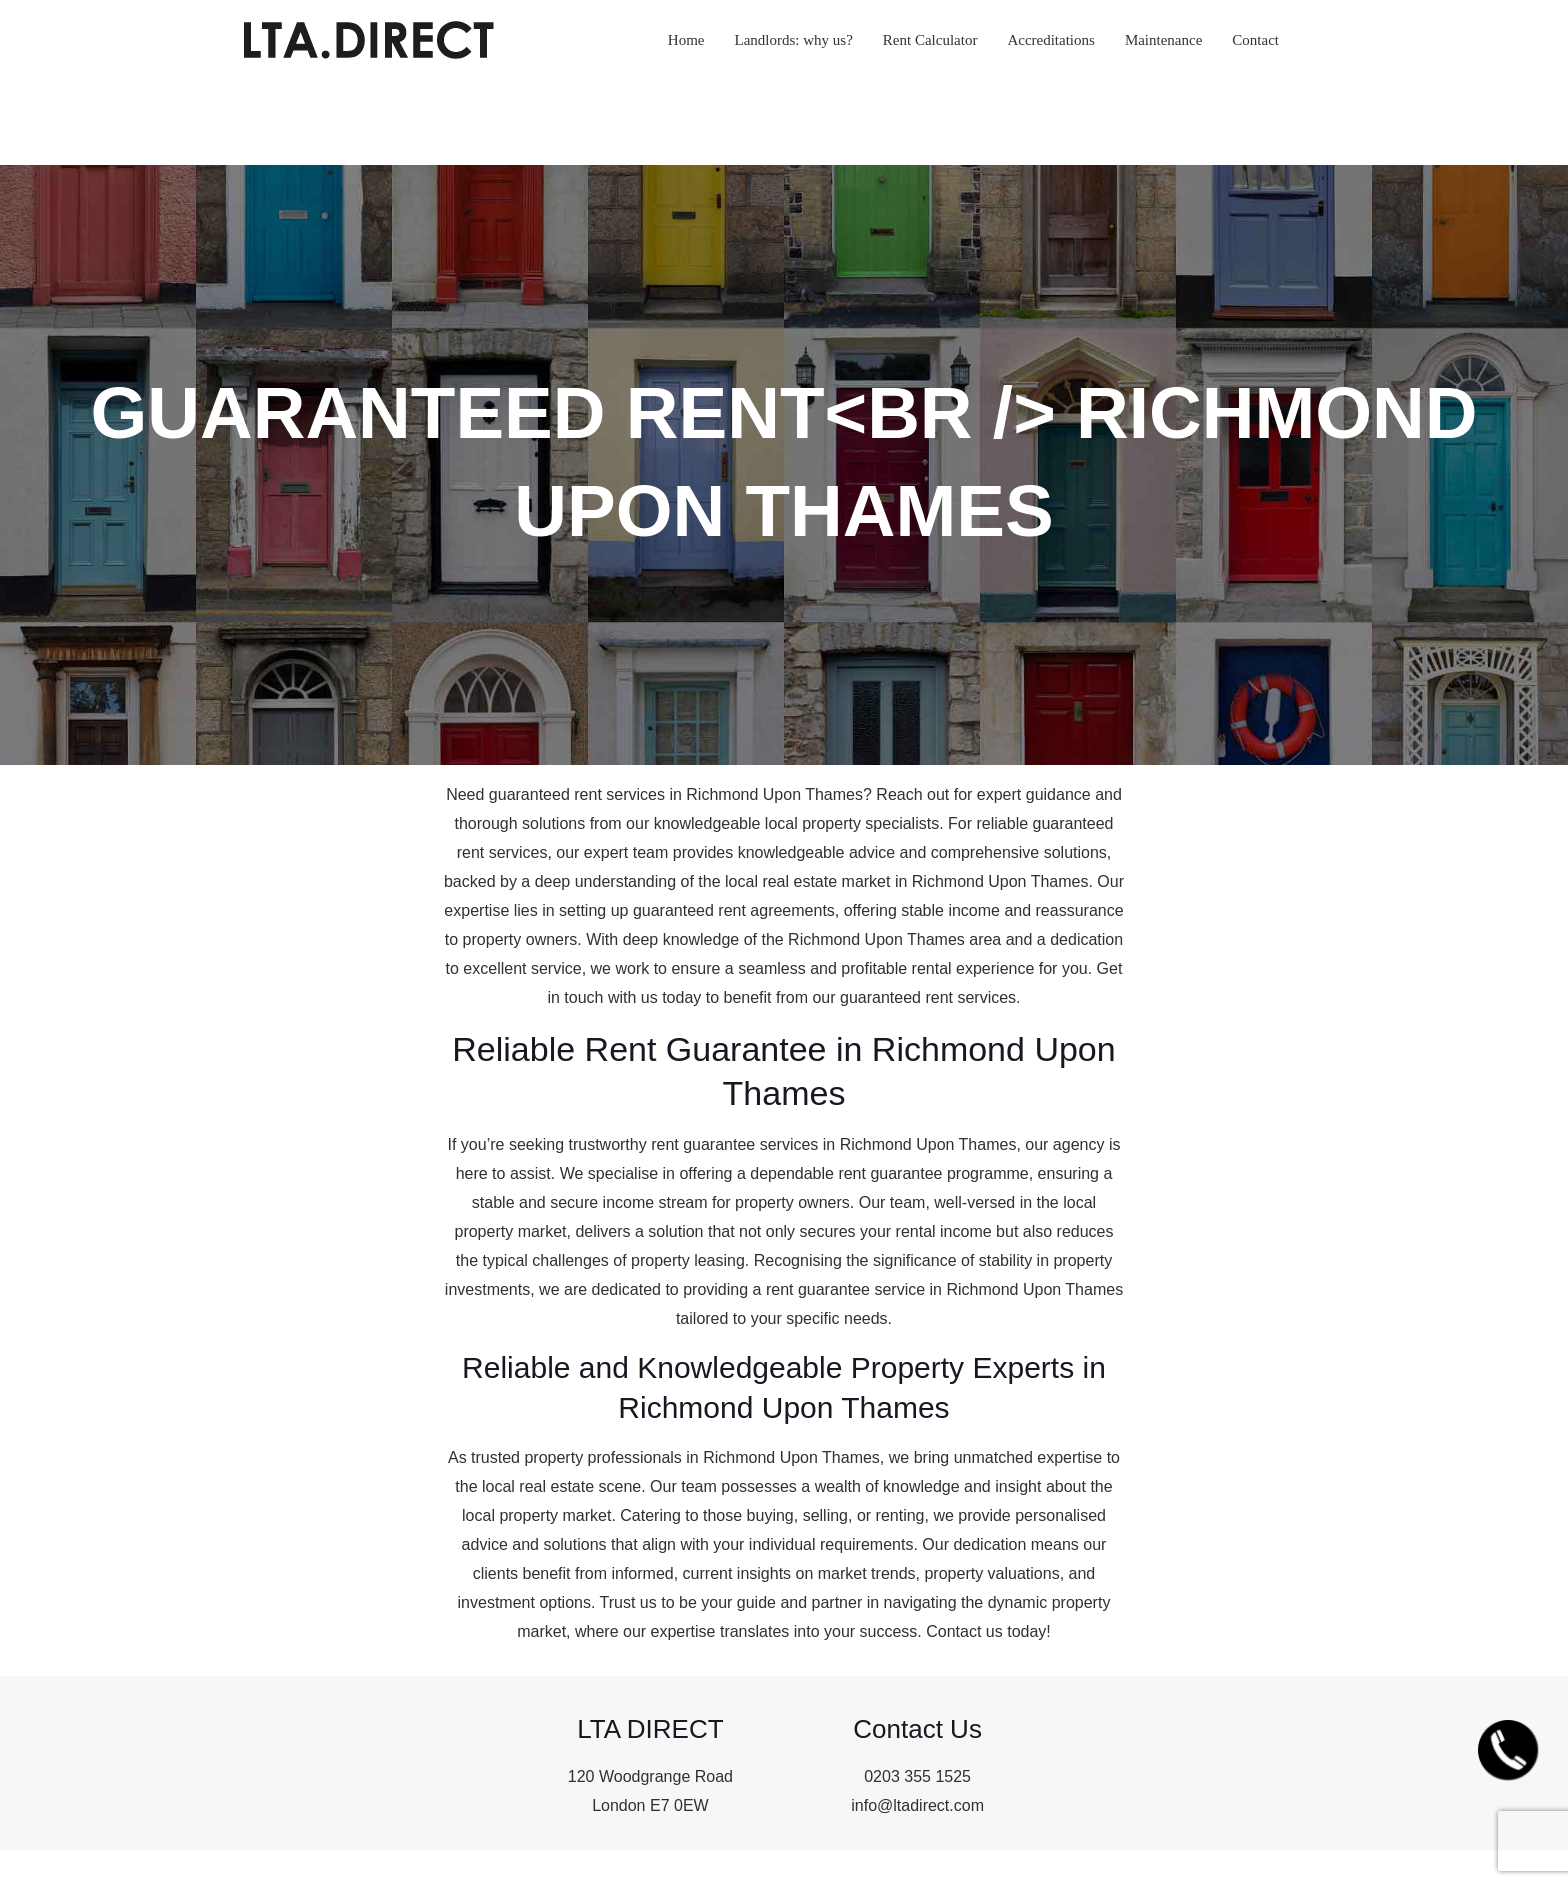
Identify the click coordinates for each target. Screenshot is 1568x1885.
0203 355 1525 (917, 1776)
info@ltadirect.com (917, 1805)
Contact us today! (988, 1631)
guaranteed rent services (577, 794)
